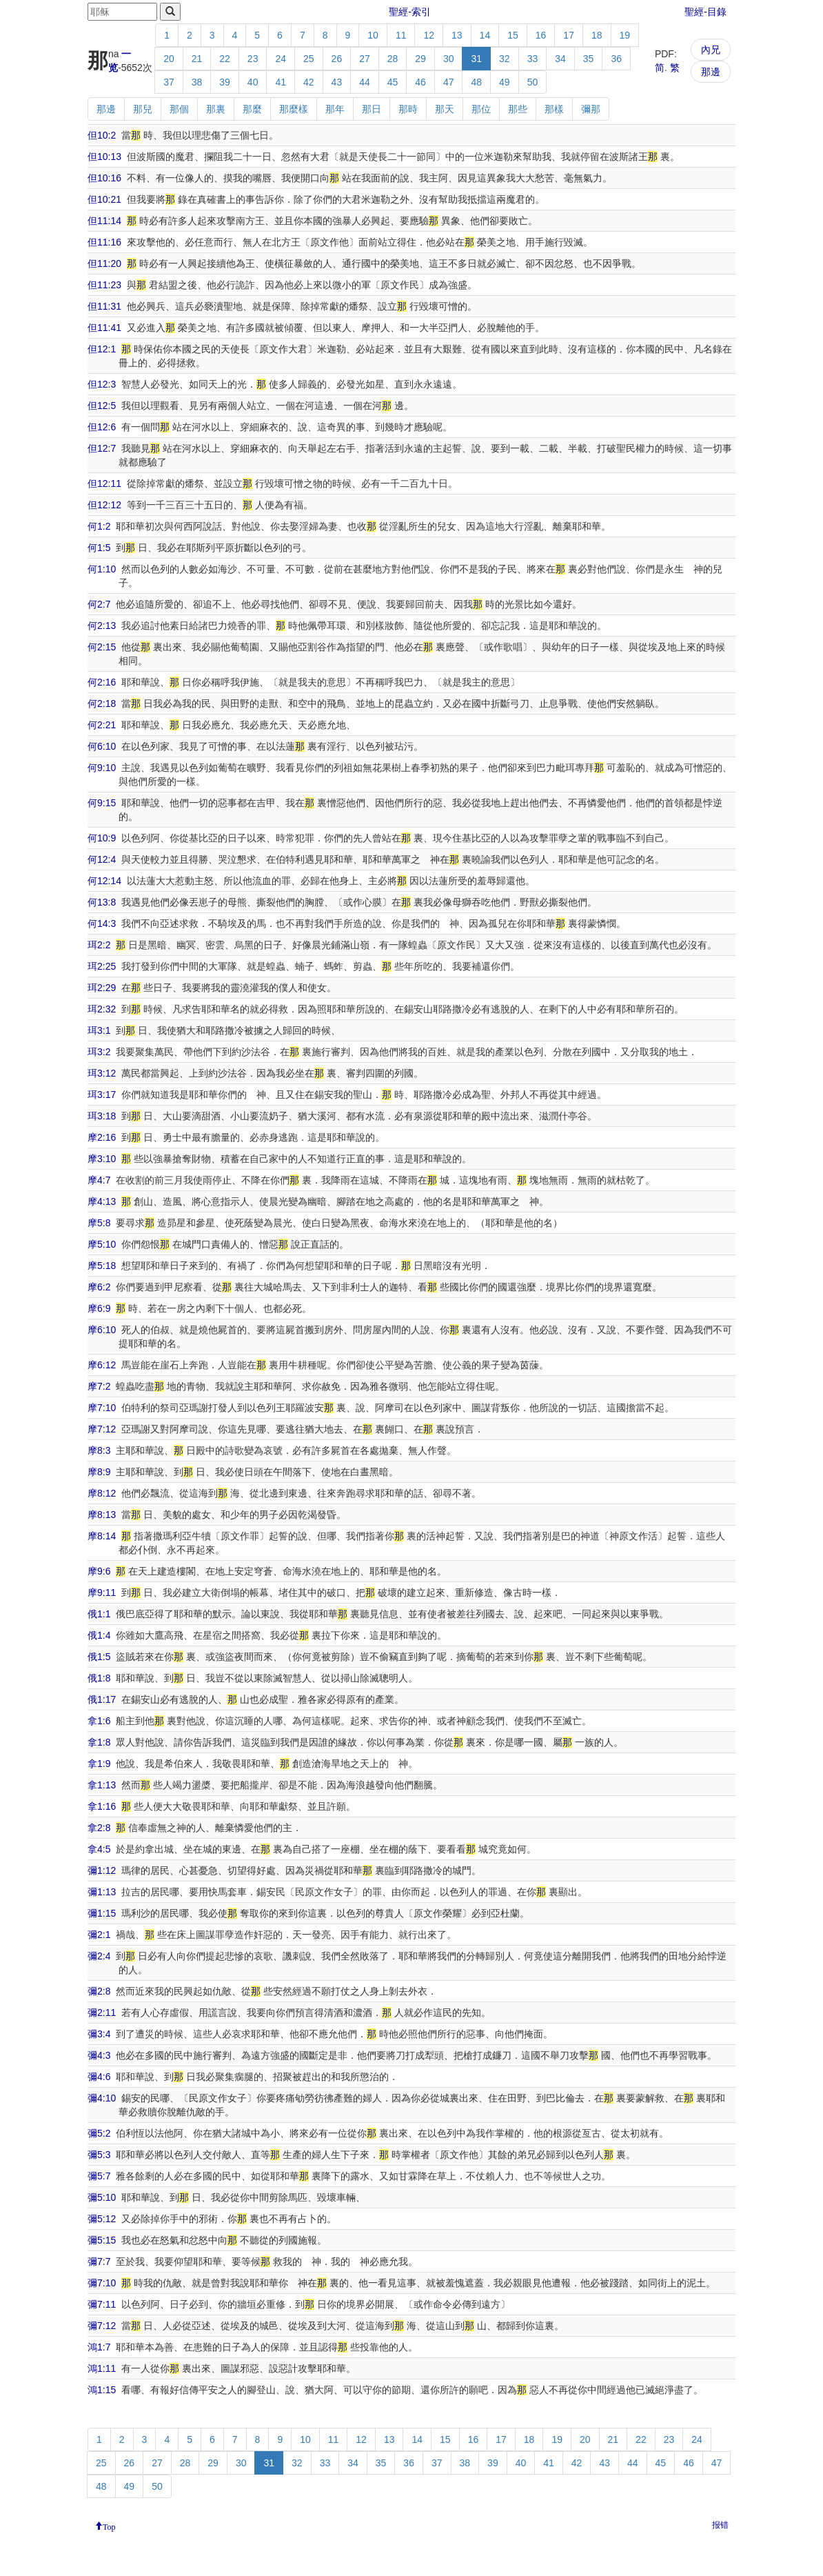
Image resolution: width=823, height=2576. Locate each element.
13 (457, 35)
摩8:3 (99, 1450)
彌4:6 (99, 2076)
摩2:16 (102, 1137)
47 (448, 82)
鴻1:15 (102, 2389)
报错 (720, 2525)
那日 (371, 108)
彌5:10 (102, 2197)
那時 (408, 108)
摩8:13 (102, 1514)
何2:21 (102, 724)
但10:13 (104, 156)
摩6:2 (99, 1286)
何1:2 (99, 526)
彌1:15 (102, 1913)
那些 (517, 108)
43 (337, 82)
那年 (335, 108)
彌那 (590, 108)
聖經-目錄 (705, 11)
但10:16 (104, 177)
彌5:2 (99, 2133)
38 (197, 82)
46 (420, 82)
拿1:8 (99, 1742)
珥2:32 (102, 1009)
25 (308, 58)
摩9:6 (99, 1571)
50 (532, 82)
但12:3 (102, 384)
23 (252, 58)
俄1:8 (99, 1678)
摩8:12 (102, 1493)
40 (252, 82)
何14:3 (102, 923)
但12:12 (104, 504)
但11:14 (104, 220)
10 (372, 35)
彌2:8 (99, 1991)
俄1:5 (99, 1656)
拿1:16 (102, 1806)
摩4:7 (99, 1180)
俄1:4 (99, 1635)
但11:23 (104, 284)
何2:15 (102, 646)
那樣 (554, 108)
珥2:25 (102, 966)
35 (588, 58)
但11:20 (104, 263)
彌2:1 (99, 1934)
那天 (444, 108)
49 (504, 82)
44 (364, 82)
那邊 (710, 71)
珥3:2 (99, 1051)
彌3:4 (99, 2033)
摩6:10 (102, 1329)
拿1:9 (99, 1763)
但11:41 (104, 327)
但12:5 (102, 405)
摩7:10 (102, 1407)
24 (280, 58)
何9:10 (102, 767)
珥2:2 (99, 944)
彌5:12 (102, 2218)
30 (448, 58)
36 (616, 58)
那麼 (252, 108)
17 (568, 35)
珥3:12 (102, 1073)
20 (168, 58)
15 (512, 35)
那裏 (215, 108)
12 (428, 35)
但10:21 (104, 199)
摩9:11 (102, 1592)
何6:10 (102, 746)
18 (596, 35)
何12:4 (102, 859)
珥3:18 (102, 1115)
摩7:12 (102, 1429)
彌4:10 (102, 2098)
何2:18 (102, 703)
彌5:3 (99, 2154)
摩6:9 (99, 1308)
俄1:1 (99, 1613)
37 (168, 82)
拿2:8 (99, 1827)
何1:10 (102, 569)
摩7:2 (99, 1386)
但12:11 (104, 483)
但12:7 (102, 448)
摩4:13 (102, 1201)
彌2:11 (102, 2012)
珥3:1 (99, 1030)
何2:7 (99, 604)
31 (476, 58)
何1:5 (99, 547)
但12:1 (102, 349)
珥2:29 (102, 987)
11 (401, 35)
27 (364, 58)
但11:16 (104, 242)
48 (476, 82)
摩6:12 (102, 1364)
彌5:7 (99, 2175)
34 (560, 58)
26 (337, 58)
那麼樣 (293, 108)
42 (308, 82)
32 (504, 58)
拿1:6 (99, 1720)
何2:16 (102, 682)
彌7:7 (99, 2261)
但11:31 (104, 306)
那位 (481, 108)
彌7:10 (102, 2282)
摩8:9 (99, 1471)
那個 (179, 108)
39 (224, 82)
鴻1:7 (99, 2347)
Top (109, 2525)
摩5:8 (99, 1222)
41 (280, 82)
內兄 (710, 49)
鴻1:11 (102, 2368)
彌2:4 (99, 1955)
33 (532, 58)
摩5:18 (102, 1265)
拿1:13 (102, 1784)
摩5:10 (102, 1244)
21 (197, 58)
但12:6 (102, 426)
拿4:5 (99, 1849)
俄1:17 (102, 1699)
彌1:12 (102, 1870)
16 (541, 35)
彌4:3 (99, 2055)
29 (420, 58)
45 (392, 82)
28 (392, 58)
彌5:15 (102, 2240)
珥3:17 (102, 1094)
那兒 (142, 108)
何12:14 (104, 880)
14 (485, 35)
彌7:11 (102, 2304)
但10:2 (102, 135)
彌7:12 (102, 2325)
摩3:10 (102, 1158)
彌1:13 (102, 1891)
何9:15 (102, 802)
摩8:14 (102, 1535)
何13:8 (102, 902)
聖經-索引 (410, 11)
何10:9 (102, 837)
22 (224, 58)
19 (625, 35)
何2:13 (102, 625)
